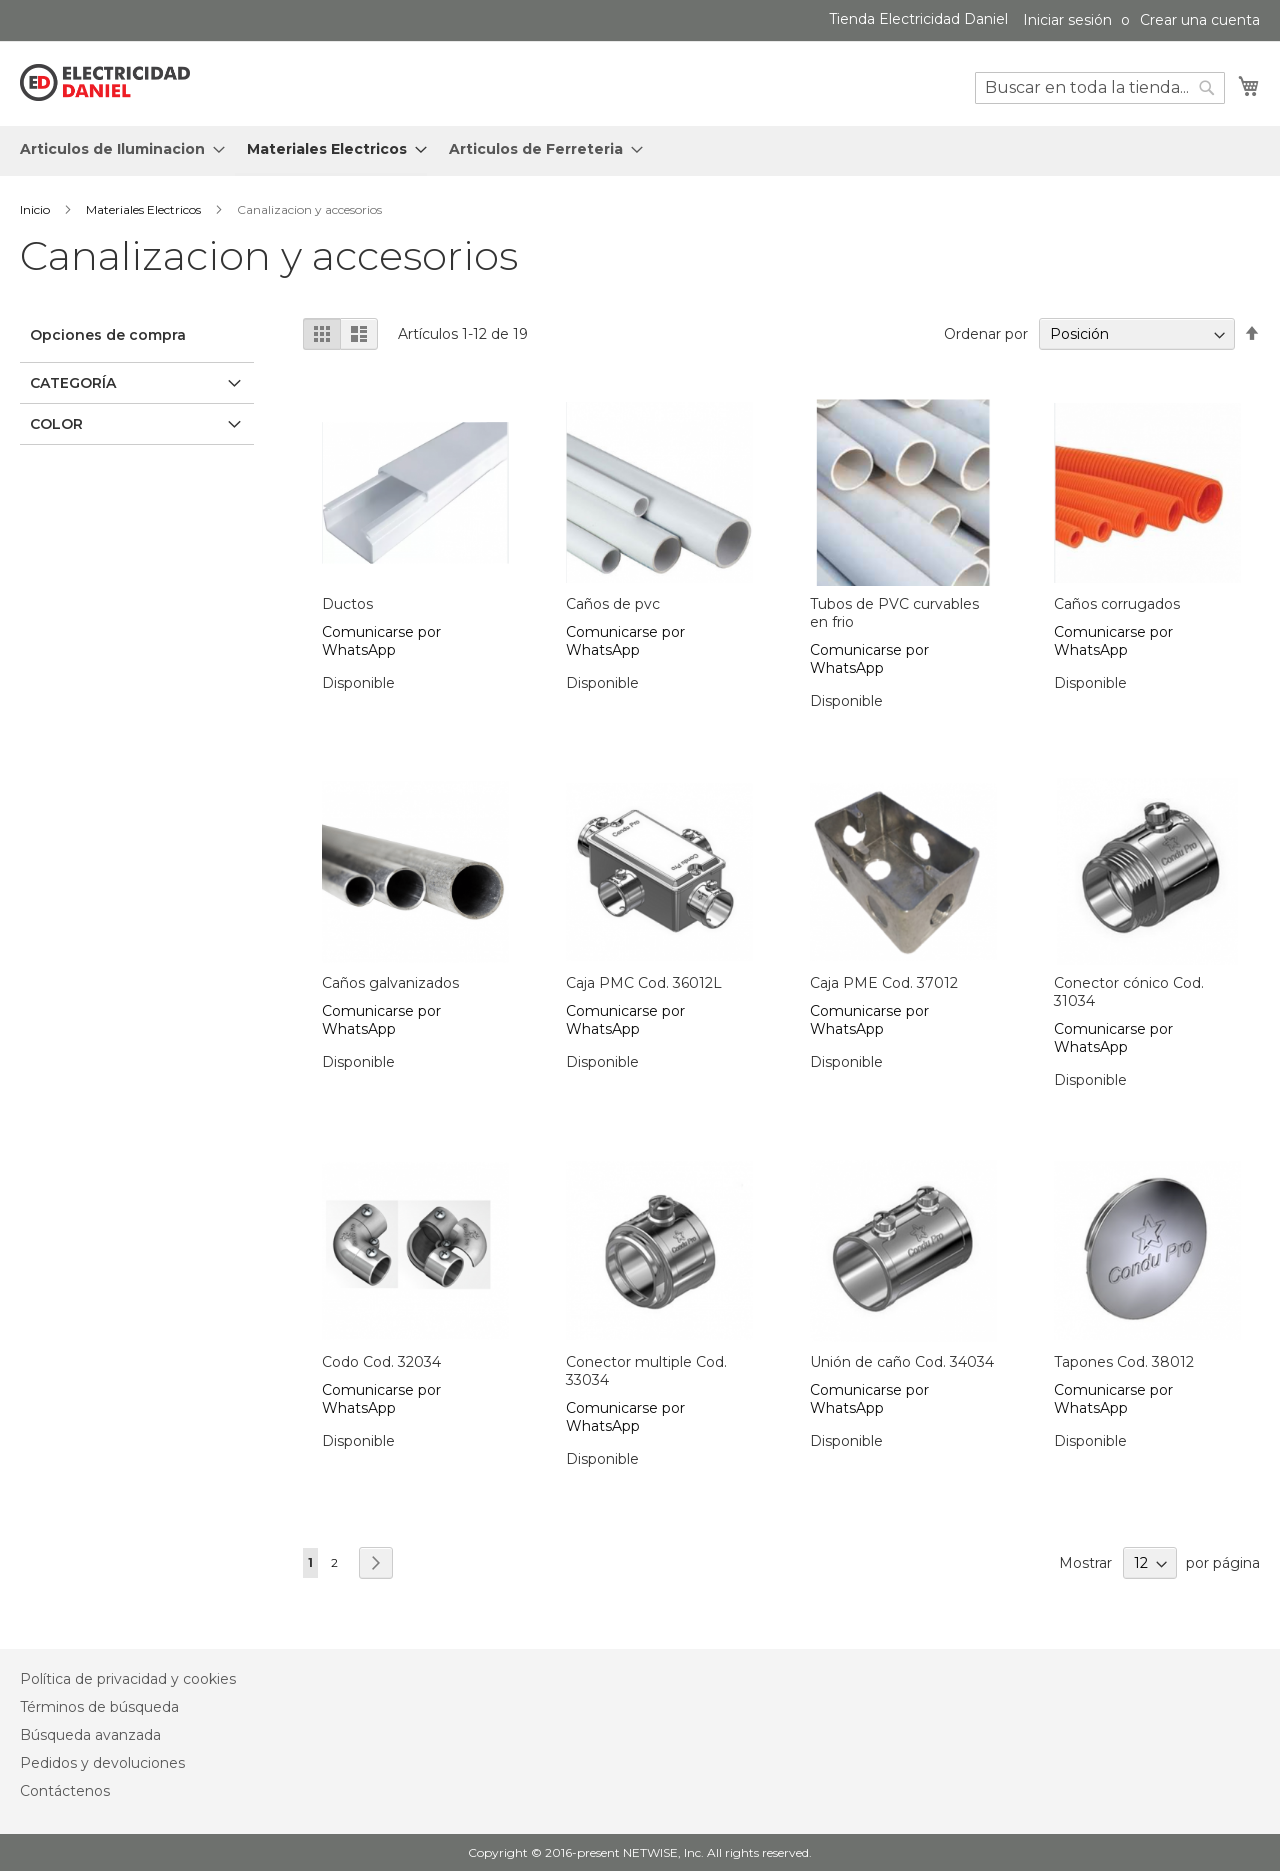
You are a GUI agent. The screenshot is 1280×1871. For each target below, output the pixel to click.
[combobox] (1100, 88)
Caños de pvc (613, 604)
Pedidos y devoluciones (102, 1763)
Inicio (36, 209)
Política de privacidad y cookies (128, 1679)
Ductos (347, 604)
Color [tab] (56, 424)
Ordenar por (986, 334)
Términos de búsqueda (99, 1707)
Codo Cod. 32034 (381, 1362)
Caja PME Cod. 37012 (884, 983)
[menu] (640, 151)
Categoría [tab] (73, 383)
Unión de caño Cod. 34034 (902, 1362)
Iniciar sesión (1067, 20)
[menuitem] (116, 149)
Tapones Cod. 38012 (1124, 1362)
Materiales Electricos (145, 209)
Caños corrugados (1117, 604)
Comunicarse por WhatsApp (381, 641)
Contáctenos (65, 1791)
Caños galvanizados (390, 983)
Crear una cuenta (1200, 20)
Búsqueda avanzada (90, 1735)
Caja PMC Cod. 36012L (644, 983)
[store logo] (105, 83)
